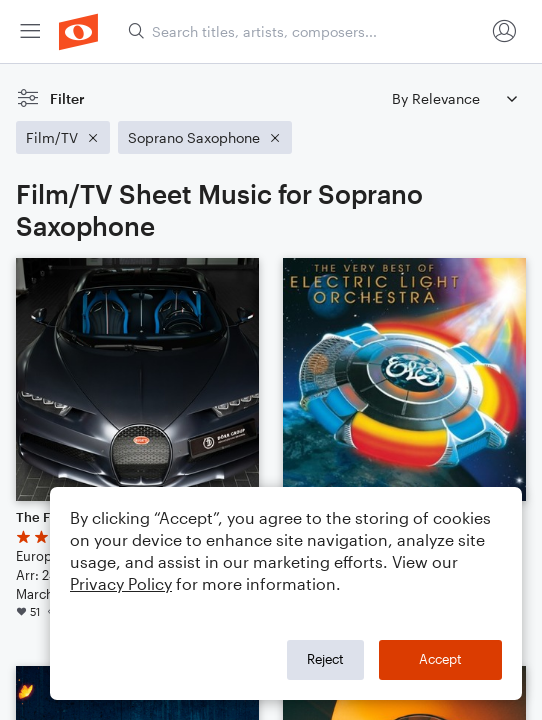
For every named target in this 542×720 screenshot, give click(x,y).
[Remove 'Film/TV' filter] (63, 137)
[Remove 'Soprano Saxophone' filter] (205, 137)
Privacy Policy (121, 583)
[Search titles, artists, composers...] (306, 31)
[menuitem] (30, 31)
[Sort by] (454, 98)
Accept (440, 659)
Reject (325, 659)
